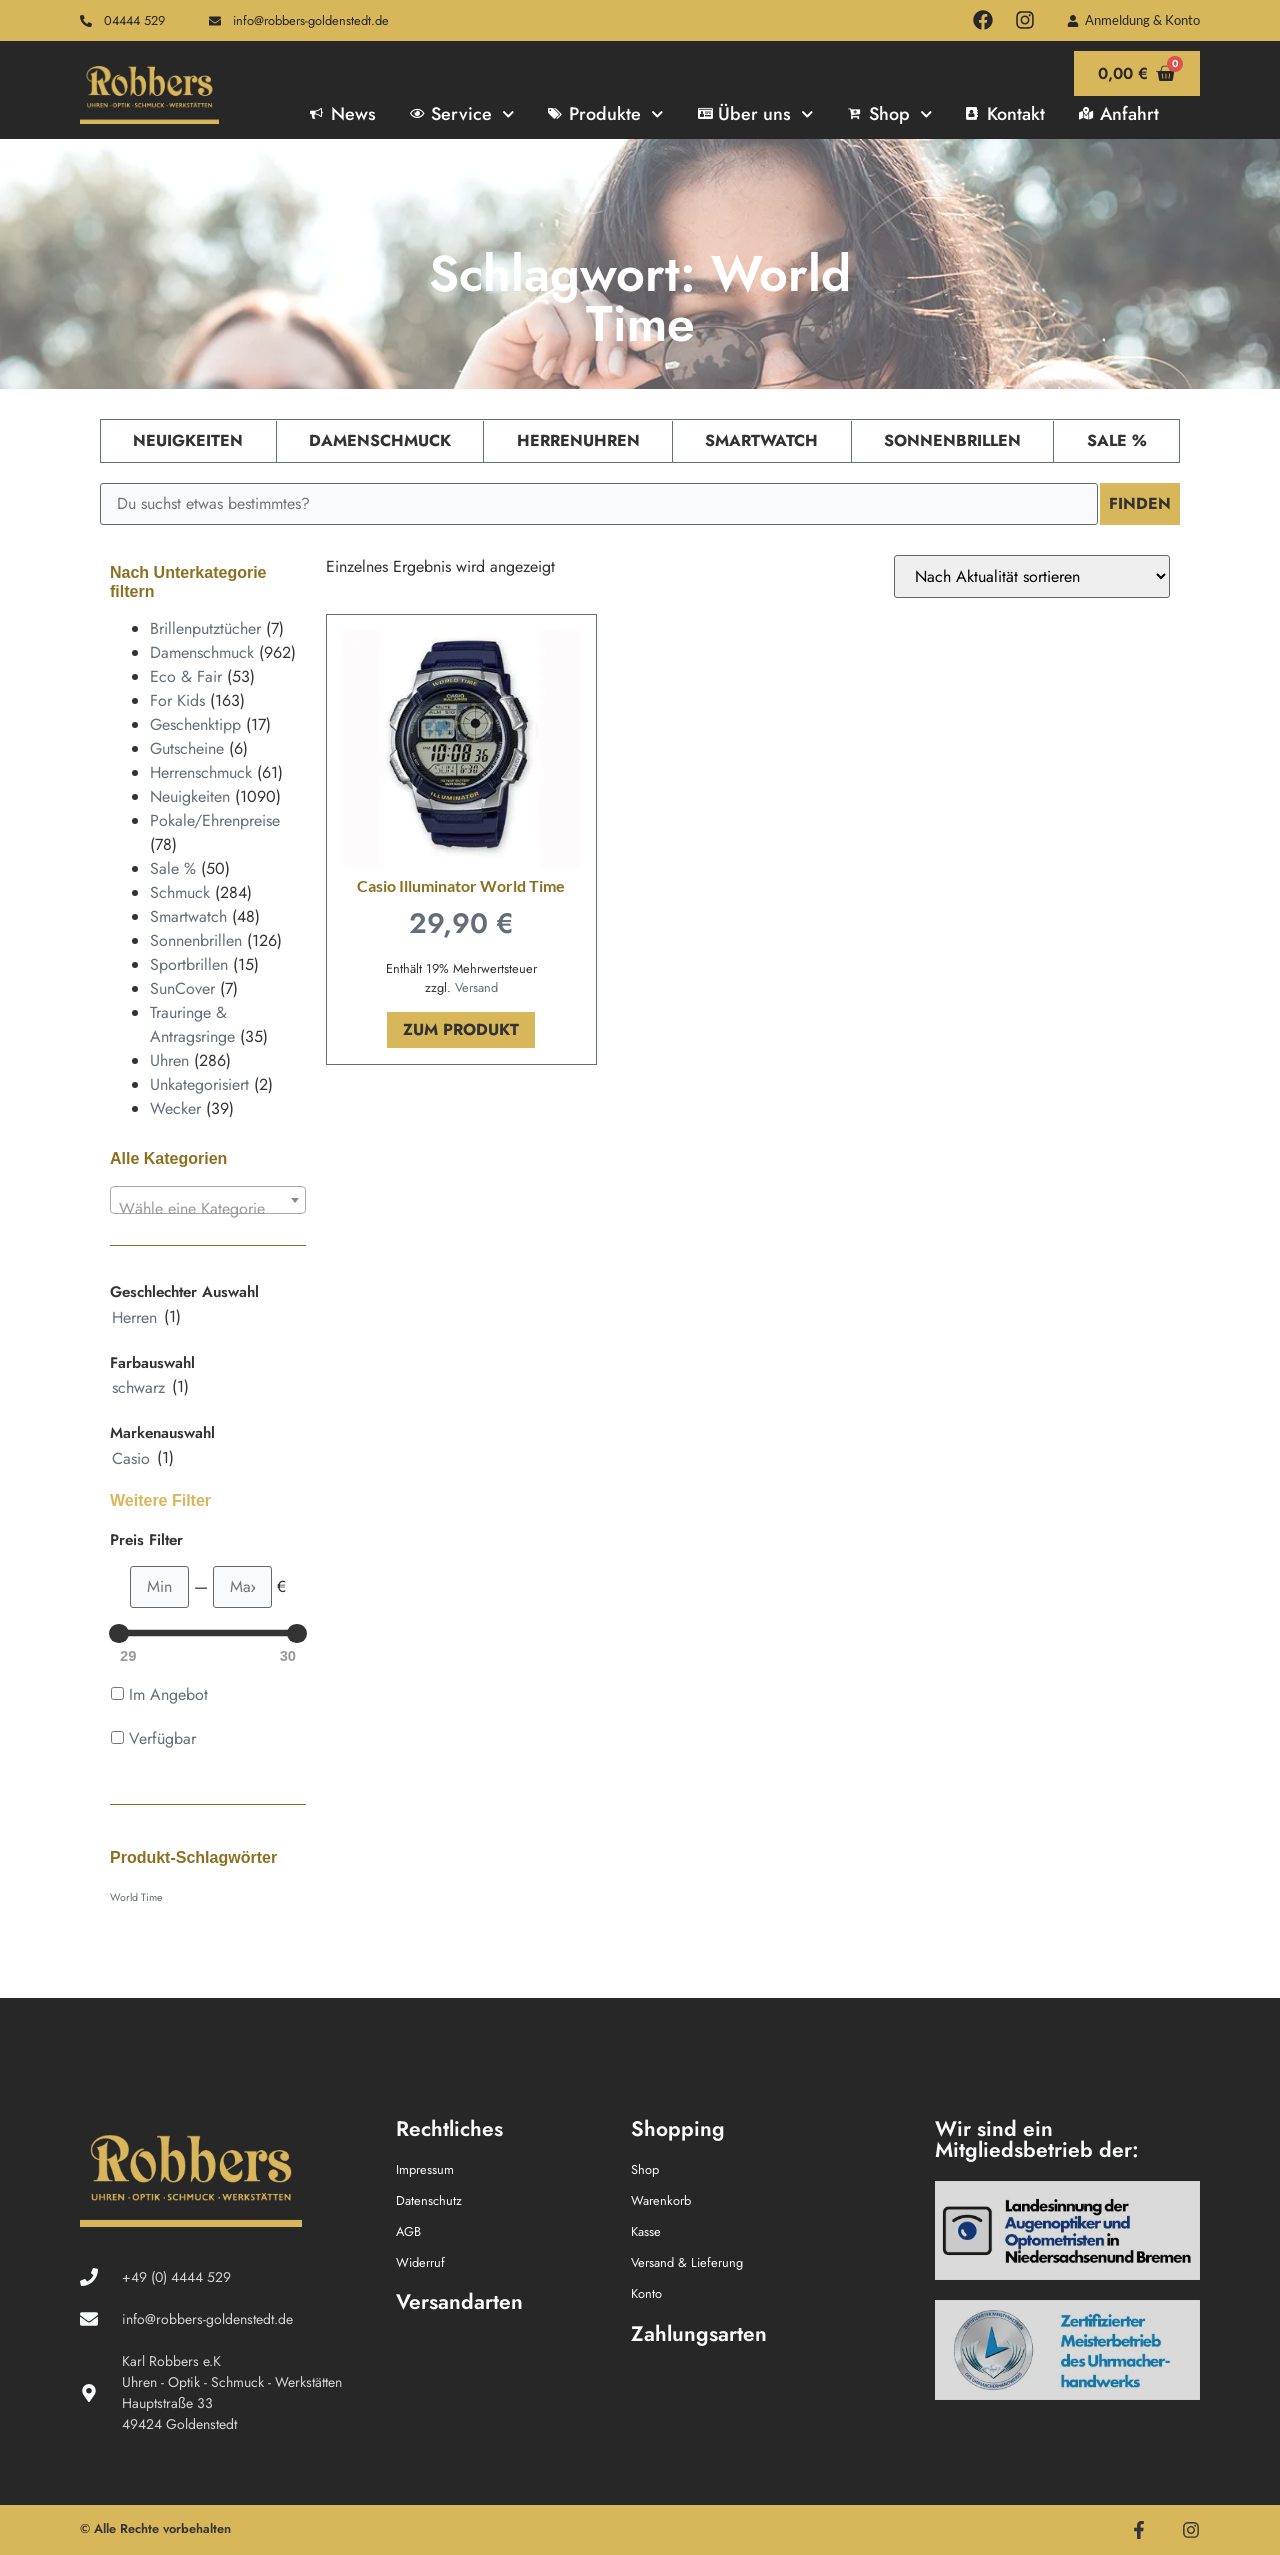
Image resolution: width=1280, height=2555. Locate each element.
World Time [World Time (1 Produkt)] (136, 1897)
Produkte (605, 114)
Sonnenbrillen (952, 440)
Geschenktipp (195, 724)
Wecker (175, 1108)
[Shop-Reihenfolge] (1032, 576)
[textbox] (208, 1209)
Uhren (169, 1060)
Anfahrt (1119, 114)
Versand (476, 987)
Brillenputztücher (205, 628)
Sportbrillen (189, 964)
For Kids (177, 700)
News (343, 114)
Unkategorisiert (199, 1084)
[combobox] (208, 1200)
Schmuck (180, 892)
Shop (890, 114)
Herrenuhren (578, 440)
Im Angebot (168, 1694)
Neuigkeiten (188, 440)
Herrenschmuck (201, 772)
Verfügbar (162, 1738)
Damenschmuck (380, 440)
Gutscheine (187, 748)
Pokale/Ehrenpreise (215, 820)
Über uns (756, 114)
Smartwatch (761, 440)
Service (462, 114)
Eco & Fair (186, 676)
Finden (1140, 503)
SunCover (182, 988)
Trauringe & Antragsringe (192, 1024)
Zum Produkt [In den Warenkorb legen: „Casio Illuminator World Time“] (461, 1029)
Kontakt (1005, 114)
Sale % (1117, 440)
